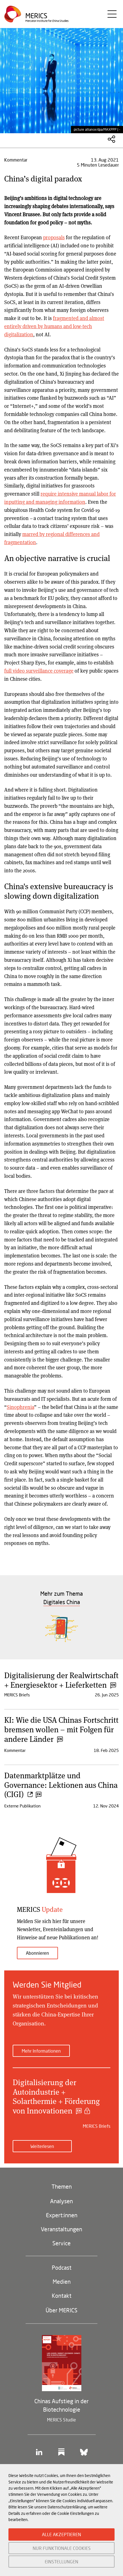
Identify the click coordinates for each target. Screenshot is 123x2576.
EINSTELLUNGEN (61, 2561)
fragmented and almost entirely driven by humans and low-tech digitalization (54, 326)
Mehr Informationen (41, 2050)
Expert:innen (61, 2215)
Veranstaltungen (61, 2229)
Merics (36, 16)
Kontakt (61, 2295)
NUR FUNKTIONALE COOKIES (62, 2548)
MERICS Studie (61, 2419)
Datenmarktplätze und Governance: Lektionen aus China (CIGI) (61, 1784)
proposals (54, 237)
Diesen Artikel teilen (111, 139)
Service (61, 2243)
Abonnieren (37, 1953)
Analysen (61, 2201)
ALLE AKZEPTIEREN (61, 2534)
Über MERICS (61, 2310)
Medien (62, 2281)
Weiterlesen (42, 2146)
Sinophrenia (20, 1407)
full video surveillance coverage (38, 670)
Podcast (61, 2267)
